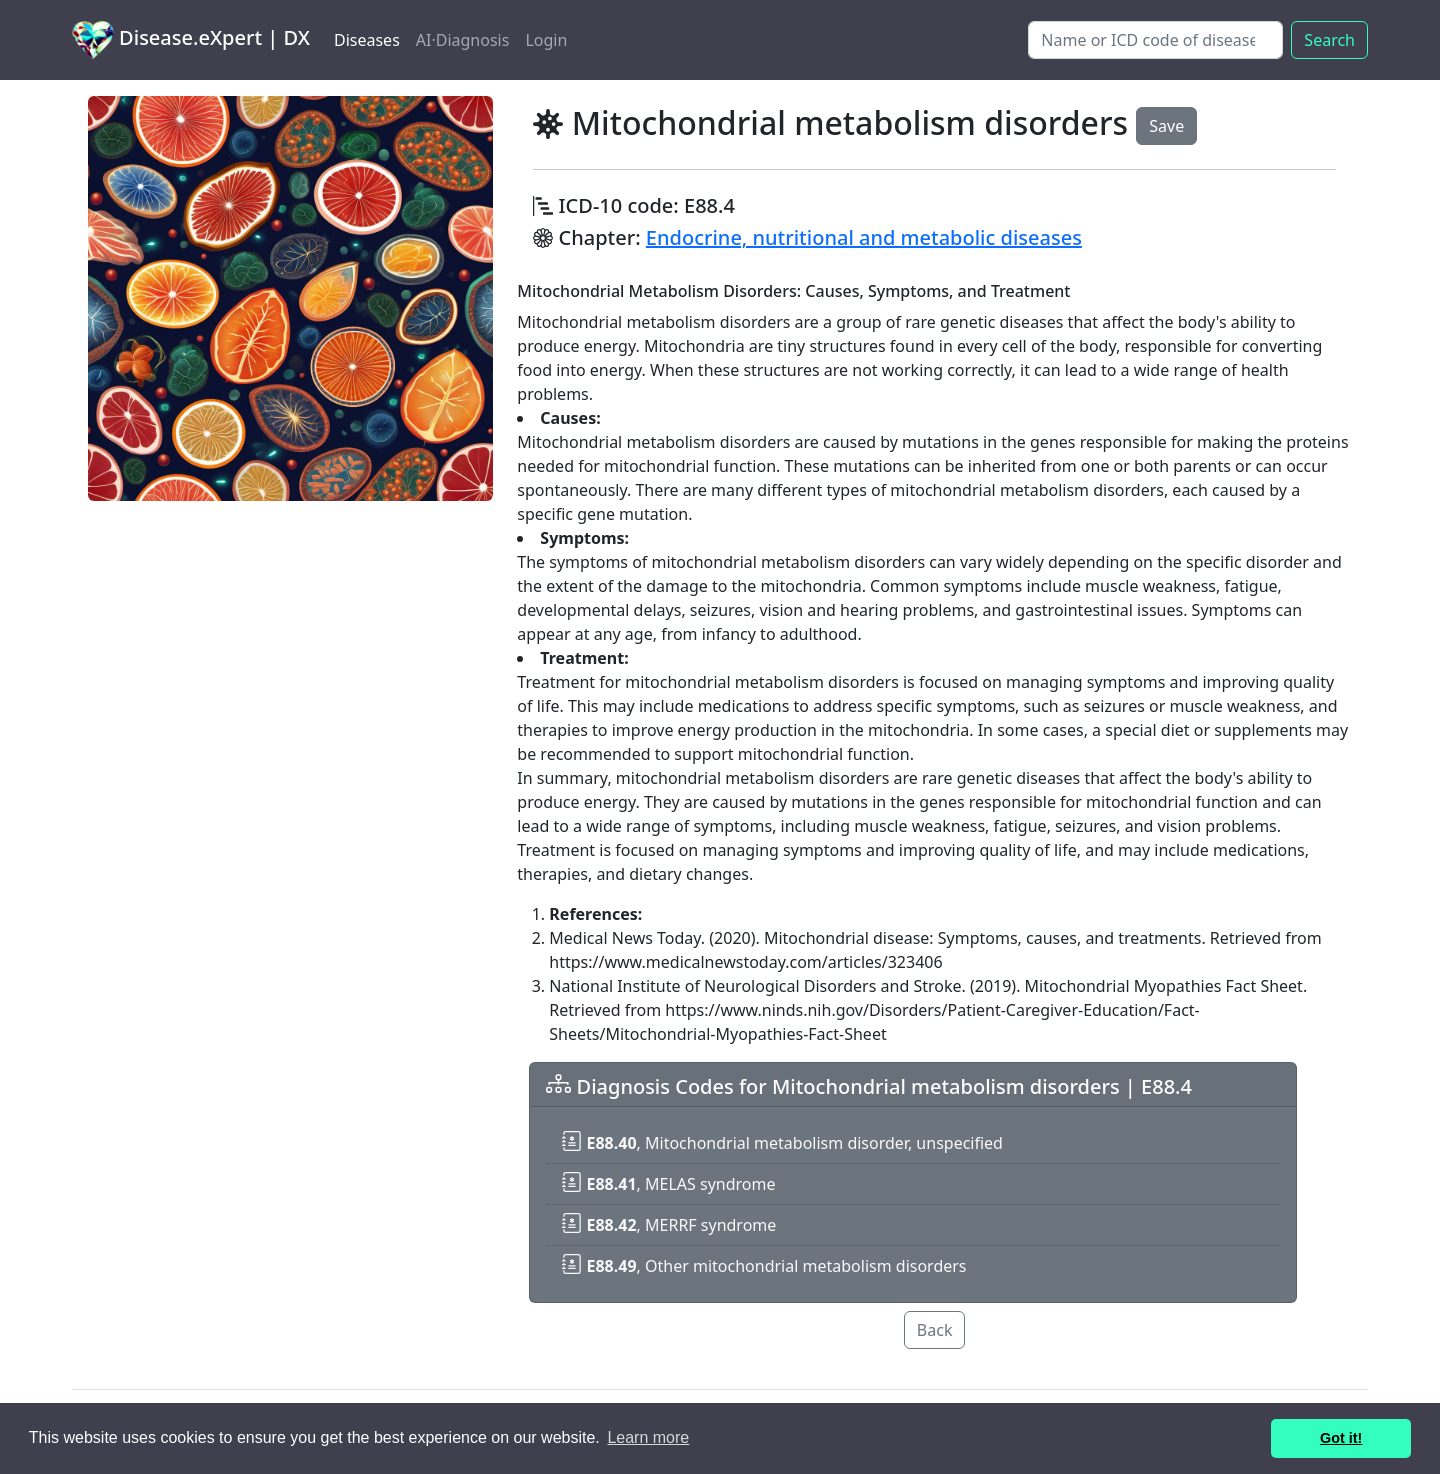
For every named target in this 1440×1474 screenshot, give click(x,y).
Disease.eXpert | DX (191, 40)
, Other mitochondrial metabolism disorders (764, 1266)
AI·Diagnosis (463, 40)
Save (1166, 126)
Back (935, 1330)
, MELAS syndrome (668, 1184)
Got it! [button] (1341, 1438)
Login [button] (546, 40)
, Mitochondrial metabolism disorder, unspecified (782, 1143)
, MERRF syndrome (669, 1225)
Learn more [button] (648, 1437)
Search (1329, 40)
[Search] (1155, 40)
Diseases (367, 40)
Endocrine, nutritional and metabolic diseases (864, 237)
